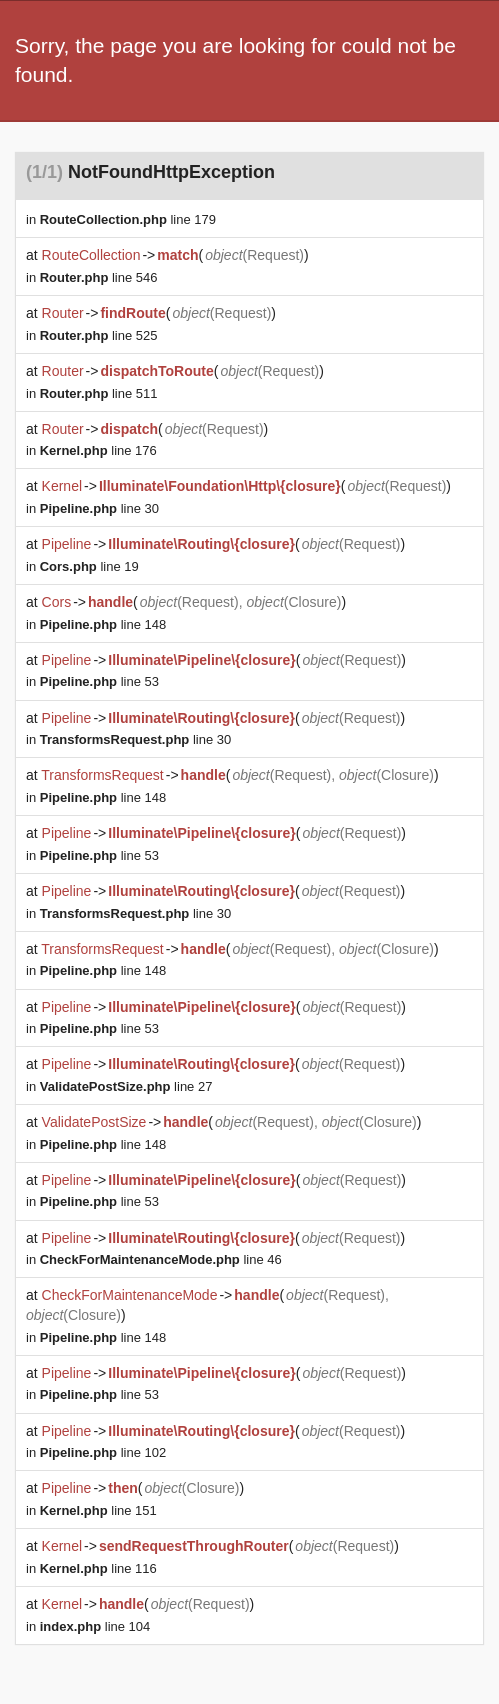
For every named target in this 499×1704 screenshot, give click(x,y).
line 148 (103, 624)
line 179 (128, 219)
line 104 (95, 1626)
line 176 (98, 450)
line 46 (161, 1259)
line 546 (99, 277)
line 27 (126, 1086)
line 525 (99, 335)
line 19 (89, 566)
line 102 (103, 1452)
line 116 (98, 1568)
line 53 (99, 681)
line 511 (99, 393)
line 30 (99, 508)
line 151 (98, 1510)
